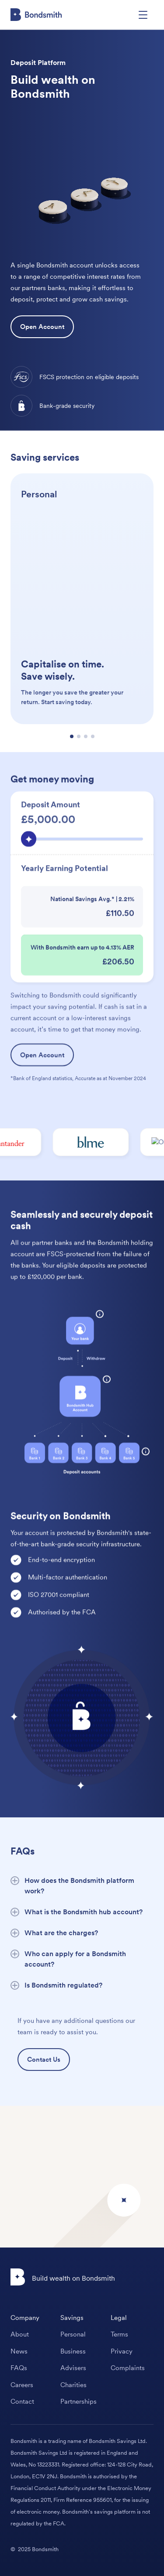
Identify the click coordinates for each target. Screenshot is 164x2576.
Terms (119, 2334)
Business (73, 2351)
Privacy (122, 2351)
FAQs (18, 2368)
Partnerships (78, 2401)
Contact (22, 2401)
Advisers (73, 2368)
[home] (36, 14)
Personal (73, 2334)
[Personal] (82, 639)
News (19, 2351)
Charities (73, 2385)
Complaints (128, 2368)
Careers (21, 2385)
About (19, 2334)
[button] (143, 14)
